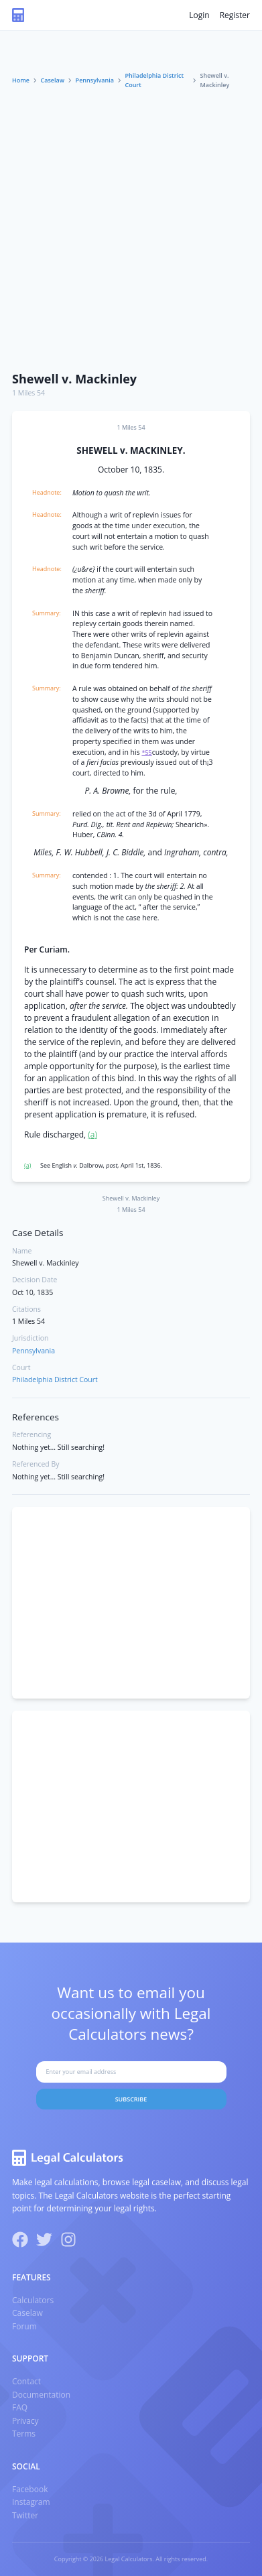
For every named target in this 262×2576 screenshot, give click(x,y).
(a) (92, 1134)
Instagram (31, 2502)
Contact (26, 2381)
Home (20, 80)
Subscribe (131, 2099)
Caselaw (53, 80)
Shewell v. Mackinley (74, 379)
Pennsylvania (95, 80)
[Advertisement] (131, 227)
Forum (24, 2326)
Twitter (25, 2515)
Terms (24, 2433)
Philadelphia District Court (154, 80)
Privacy (25, 2421)
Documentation (41, 2394)
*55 (146, 752)
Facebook (30, 2489)
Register (235, 15)
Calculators (33, 2300)
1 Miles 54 (28, 392)
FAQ (19, 2407)
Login (199, 15)
